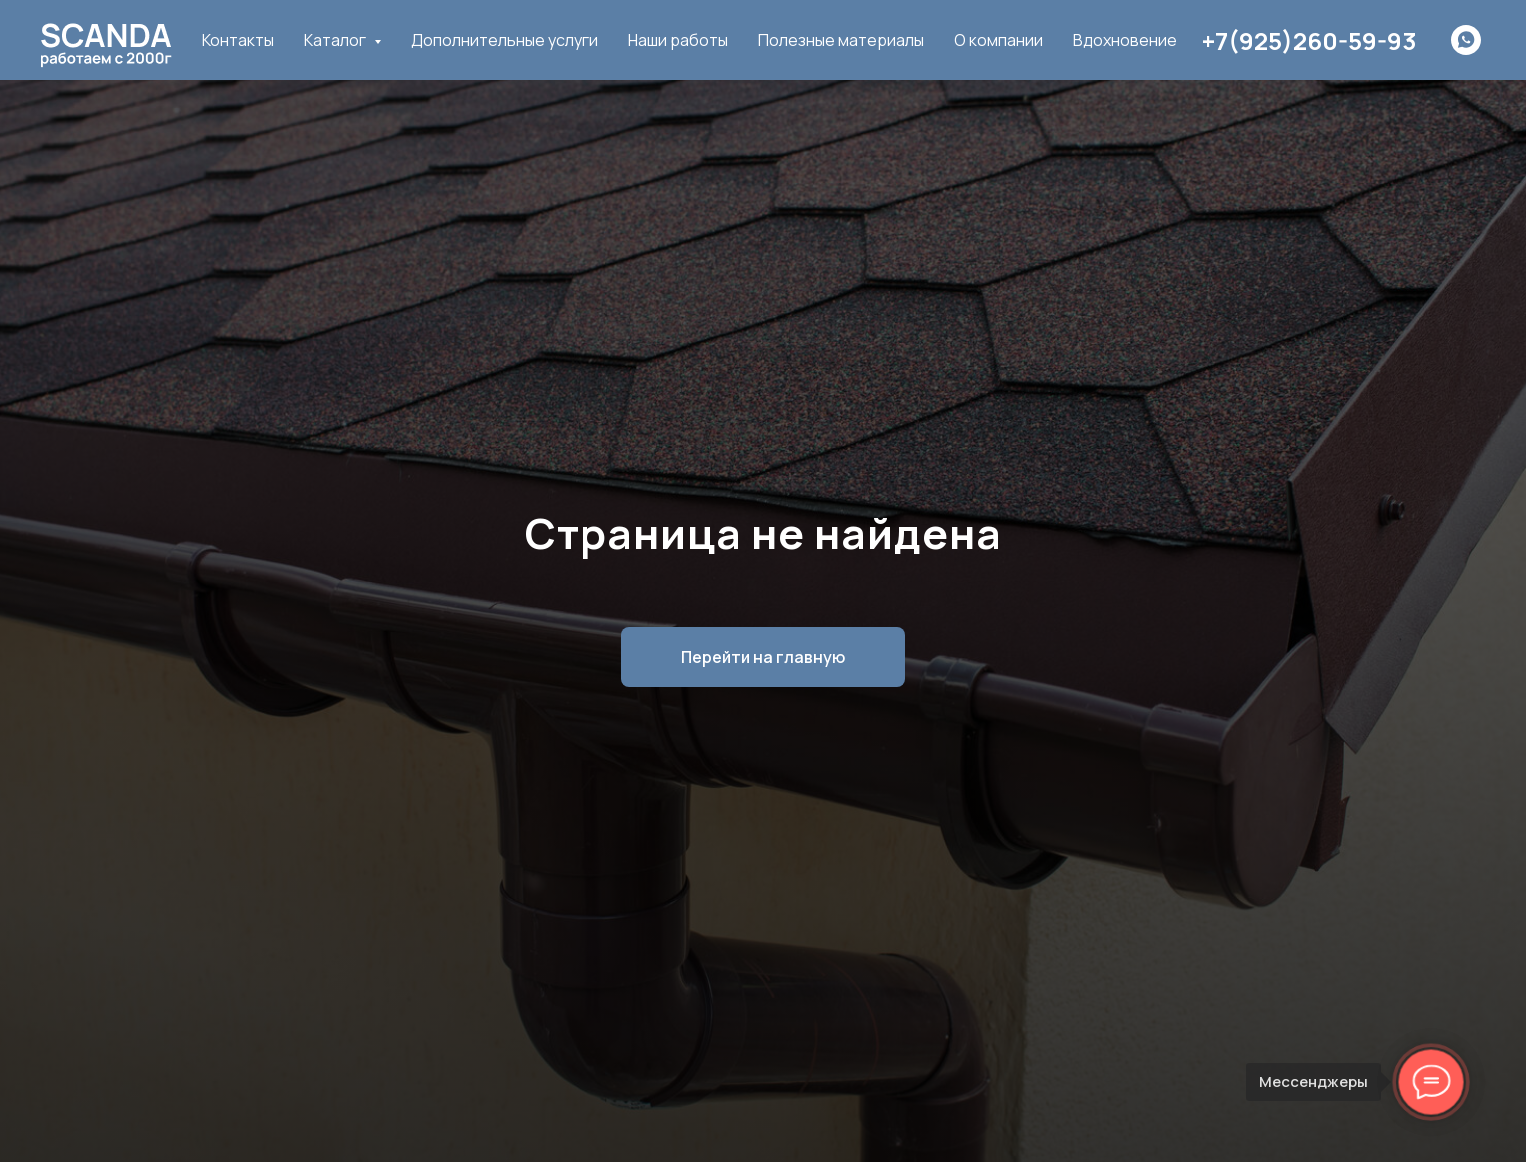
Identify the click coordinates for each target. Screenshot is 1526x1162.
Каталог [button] (336, 40)
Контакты (238, 40)
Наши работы (678, 40)
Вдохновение (1125, 40)
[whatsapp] (1466, 40)
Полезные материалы (841, 40)
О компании (998, 40)
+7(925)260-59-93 (1309, 40)
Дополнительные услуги (504, 40)
